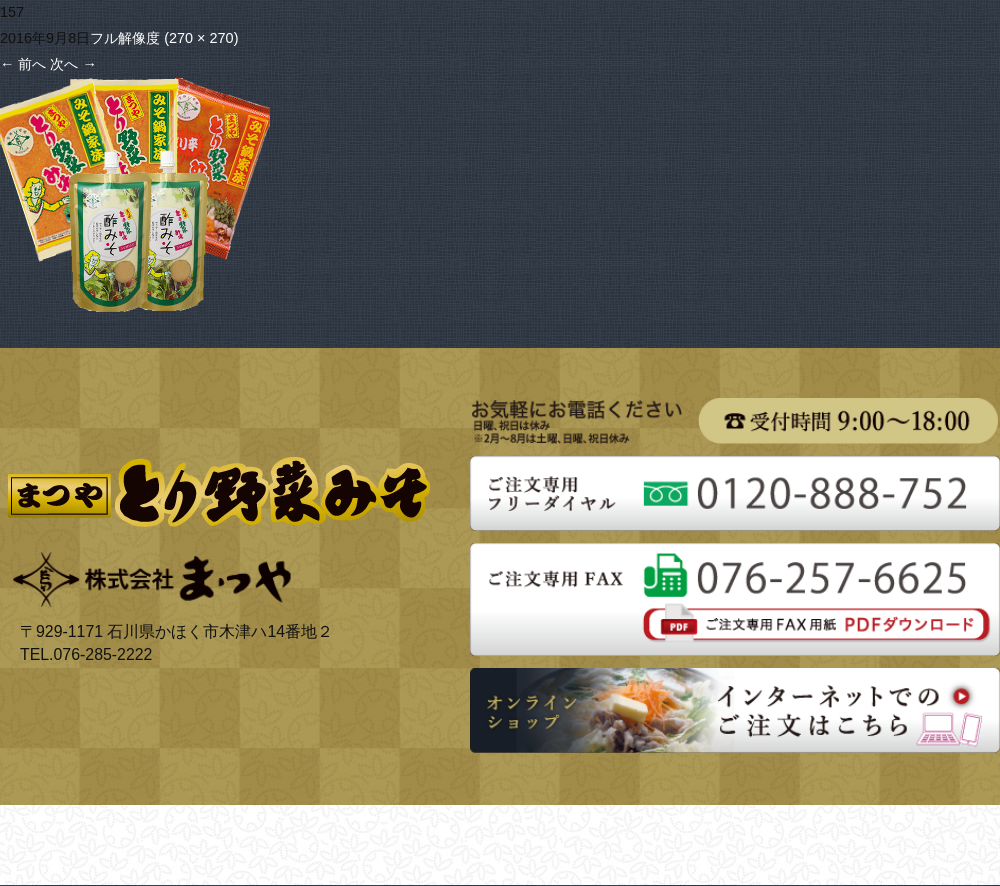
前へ (23, 64)
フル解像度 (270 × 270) (164, 38)
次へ (73, 64)
